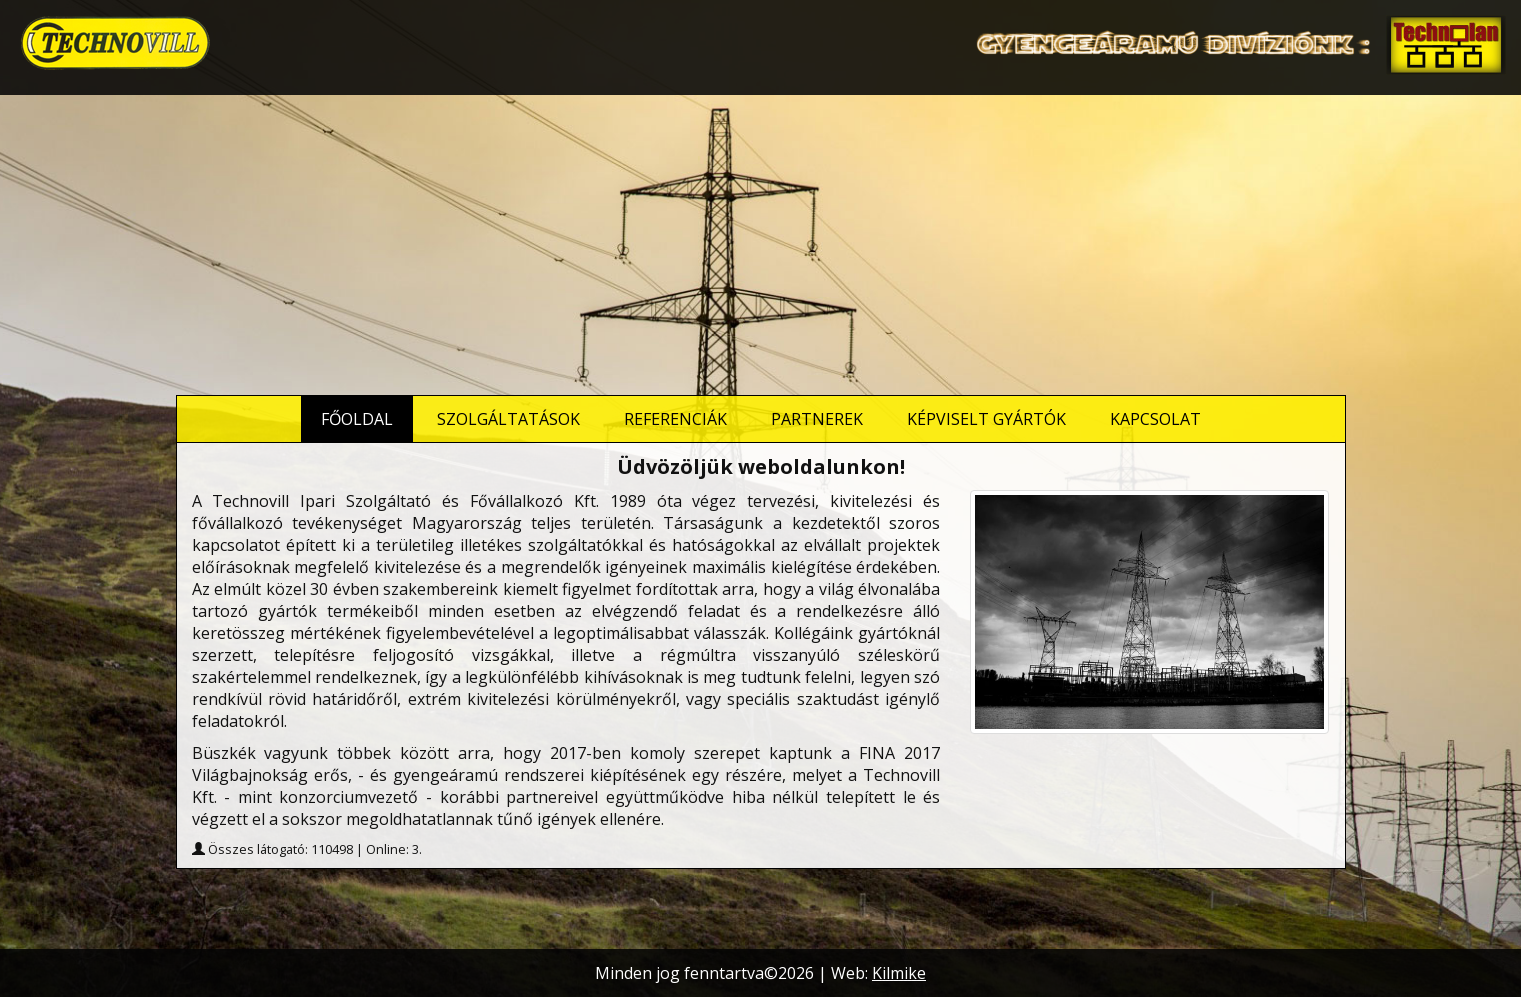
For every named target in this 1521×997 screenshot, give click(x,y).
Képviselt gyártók (986, 419)
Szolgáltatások (508, 419)
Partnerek (817, 419)
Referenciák (675, 419)
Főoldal (357, 419)
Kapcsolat (1155, 419)
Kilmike (899, 973)
